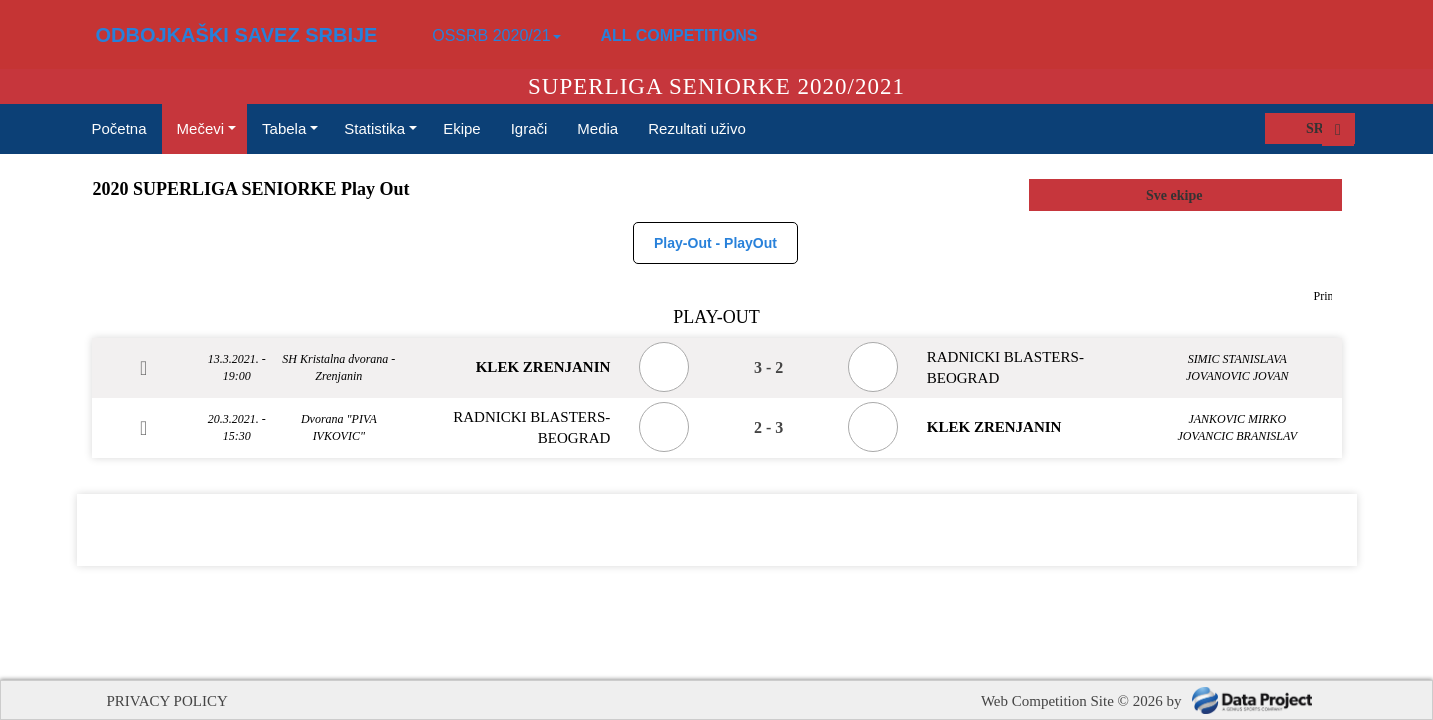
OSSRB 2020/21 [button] (496, 35)
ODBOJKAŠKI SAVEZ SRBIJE (237, 35)
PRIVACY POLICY (167, 701)
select (1326, 195)
